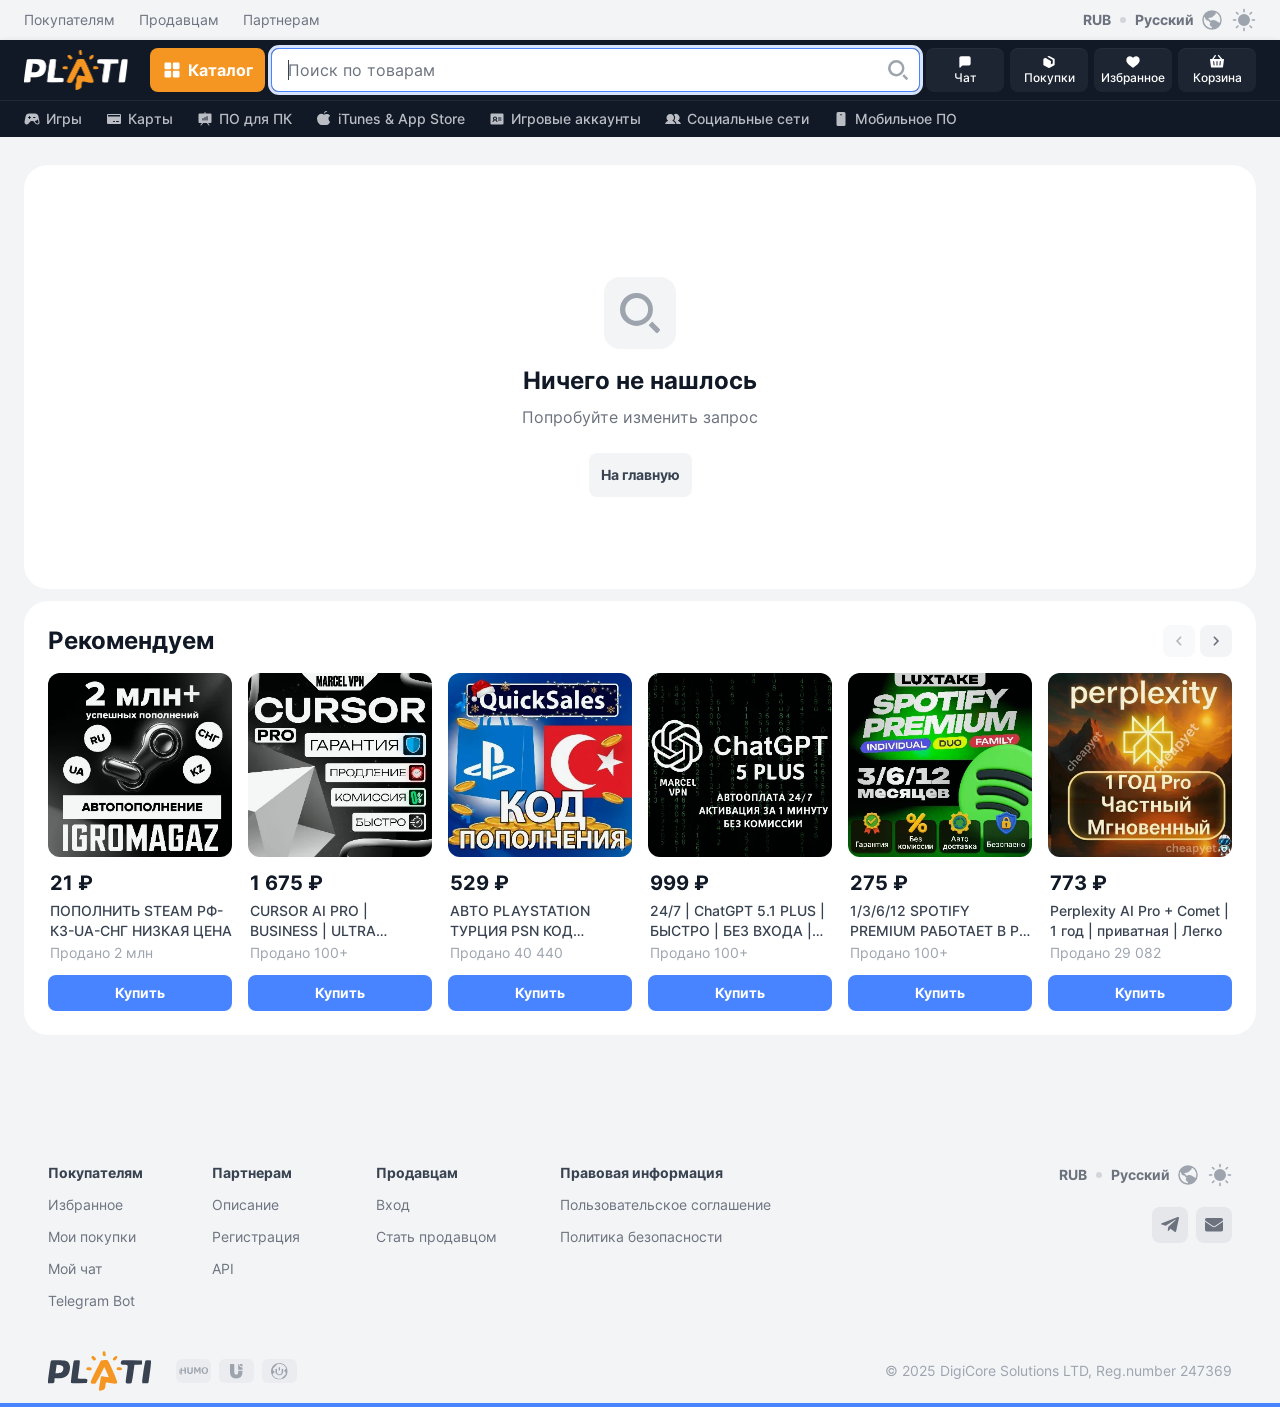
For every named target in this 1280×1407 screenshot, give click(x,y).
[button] (898, 70)
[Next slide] (1216, 641)
